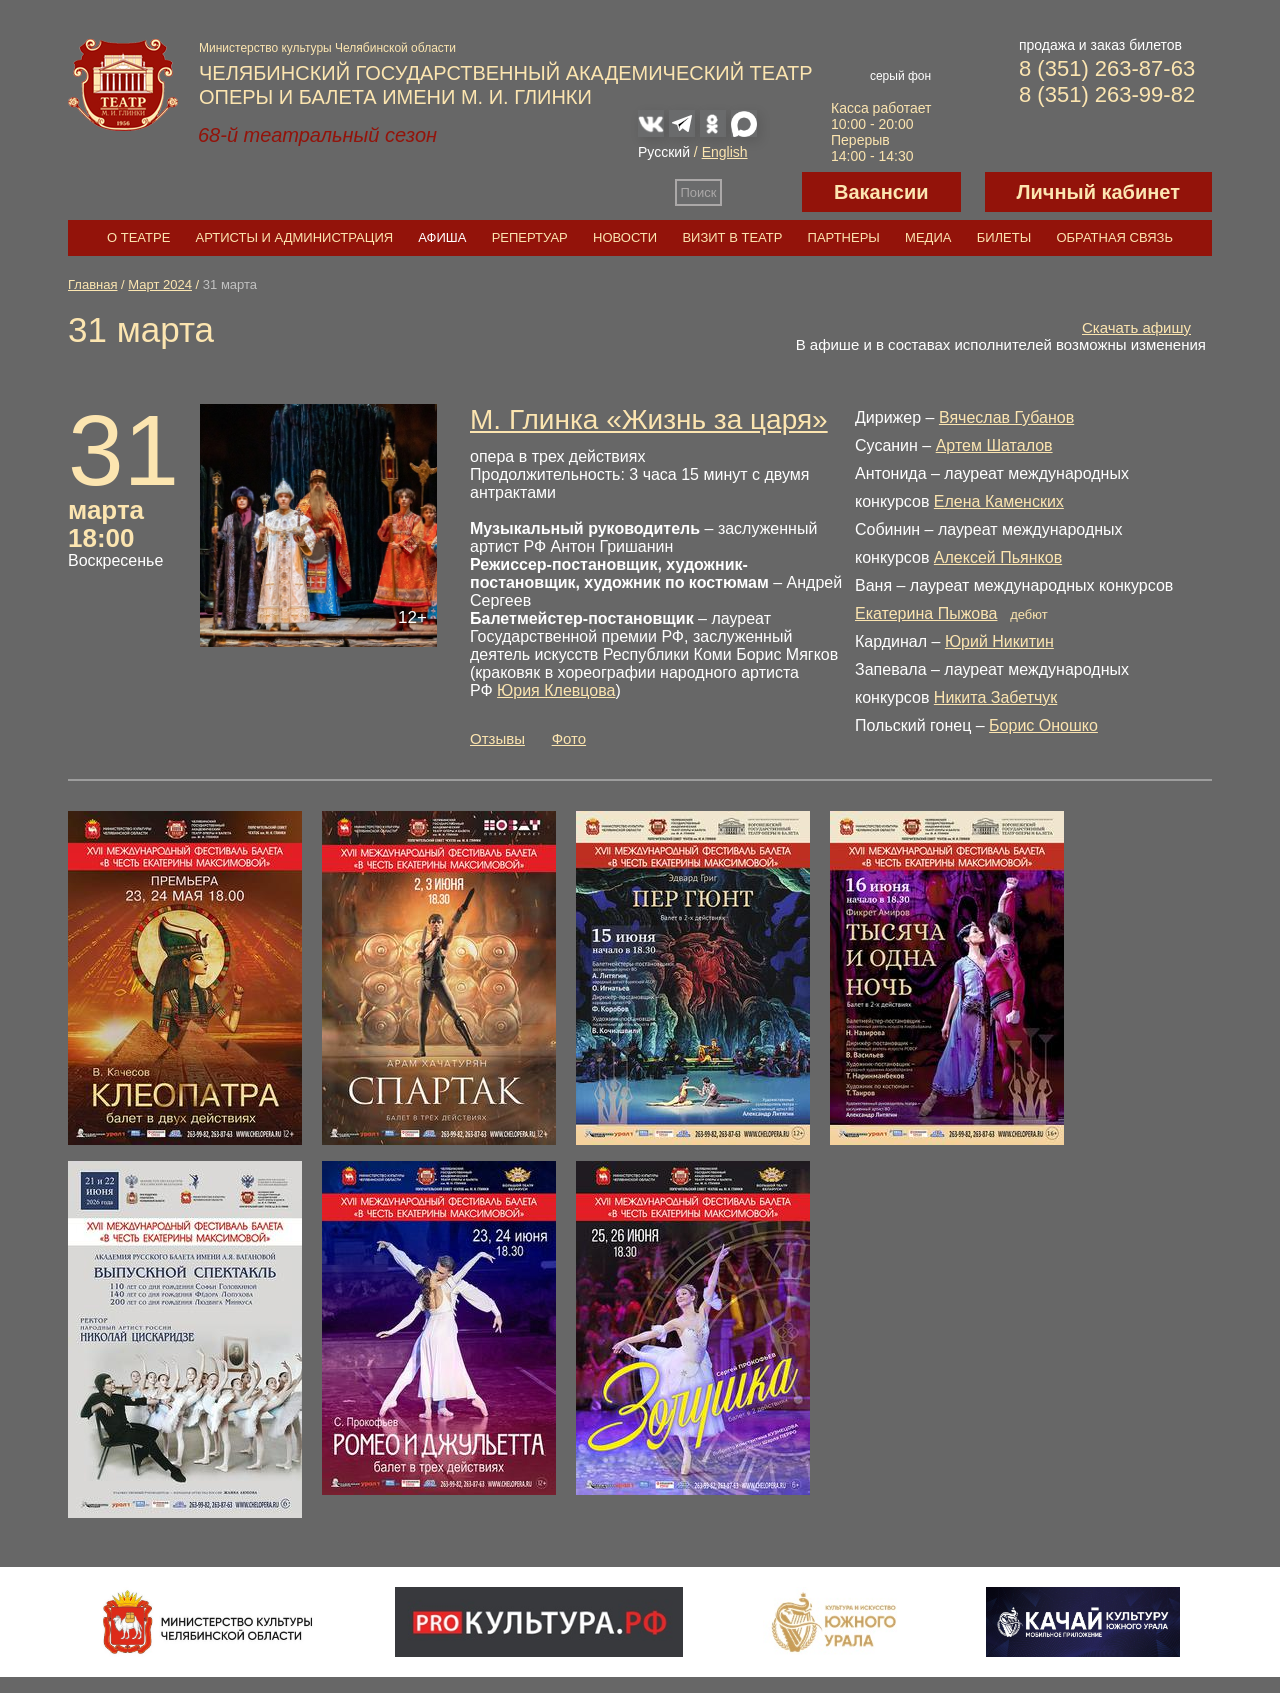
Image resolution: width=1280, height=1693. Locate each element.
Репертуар (530, 237)
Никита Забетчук (996, 697)
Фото (569, 738)
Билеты (1004, 237)
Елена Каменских (999, 501)
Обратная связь (1114, 237)
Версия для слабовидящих (762, 192)
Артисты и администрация (295, 237)
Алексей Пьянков (998, 557)
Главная (92, 284)
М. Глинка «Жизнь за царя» (649, 419)
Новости (625, 237)
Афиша (442, 237)
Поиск (699, 192)
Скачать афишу (1136, 327)
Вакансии (881, 192)
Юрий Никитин (999, 641)
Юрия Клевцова (556, 690)
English (725, 152)
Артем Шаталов (994, 445)
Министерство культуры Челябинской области (327, 48)
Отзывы (497, 738)
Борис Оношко (1043, 725)
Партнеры (844, 237)
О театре (138, 237)
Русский (664, 152)
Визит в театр (732, 237)
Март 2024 (160, 284)
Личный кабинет (1098, 192)
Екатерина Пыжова (926, 613)
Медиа (928, 237)
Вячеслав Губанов (1006, 417)
